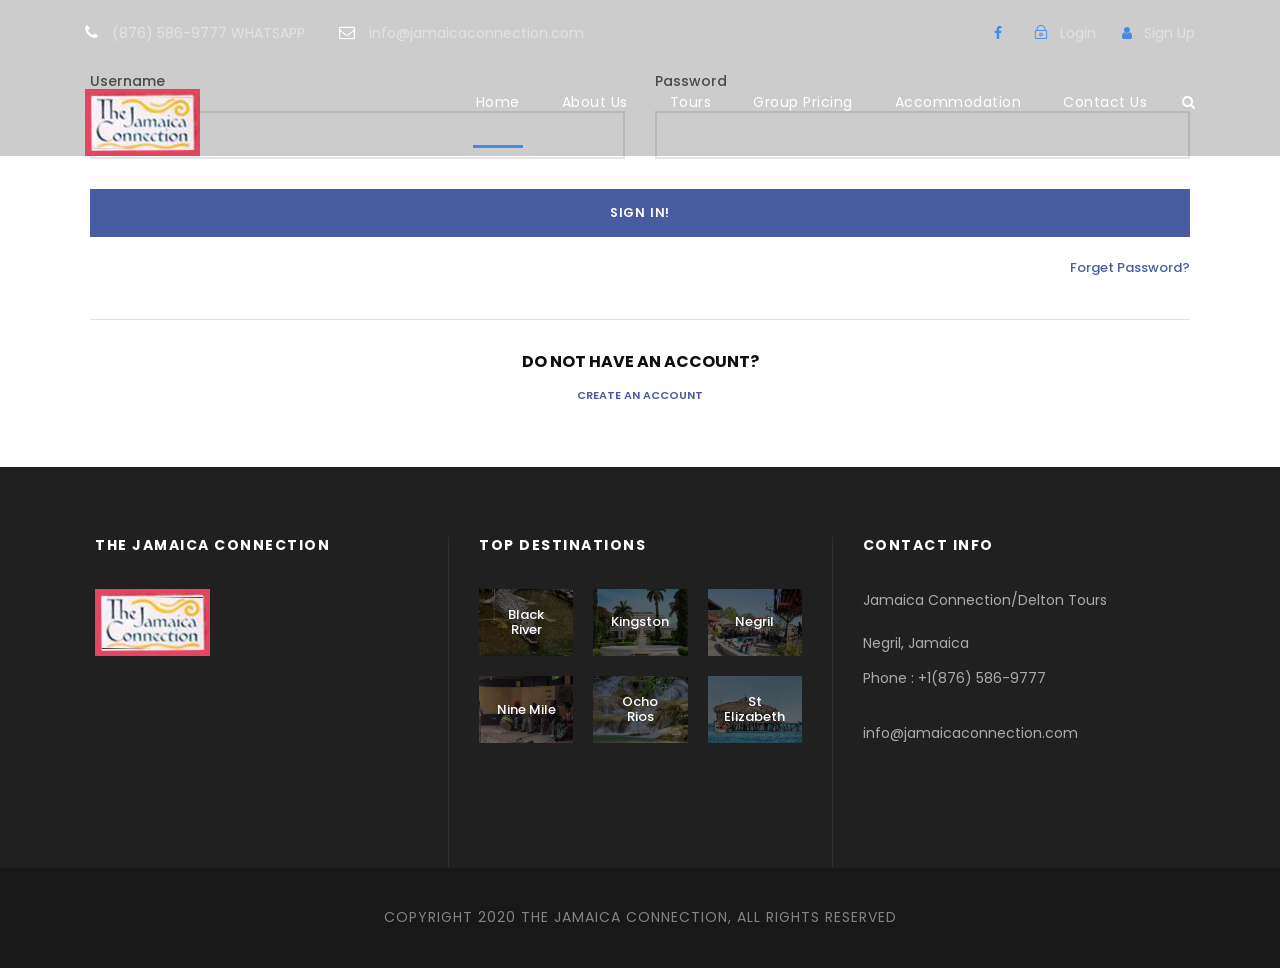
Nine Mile (526, 709)
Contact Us (1105, 102)
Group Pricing (803, 102)
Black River (526, 622)
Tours (691, 102)
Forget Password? (1130, 267)
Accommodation (958, 102)
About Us (595, 102)
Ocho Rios (640, 709)
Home (498, 102)
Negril (754, 621)
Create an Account (640, 395)
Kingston (640, 621)
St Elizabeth (754, 709)
